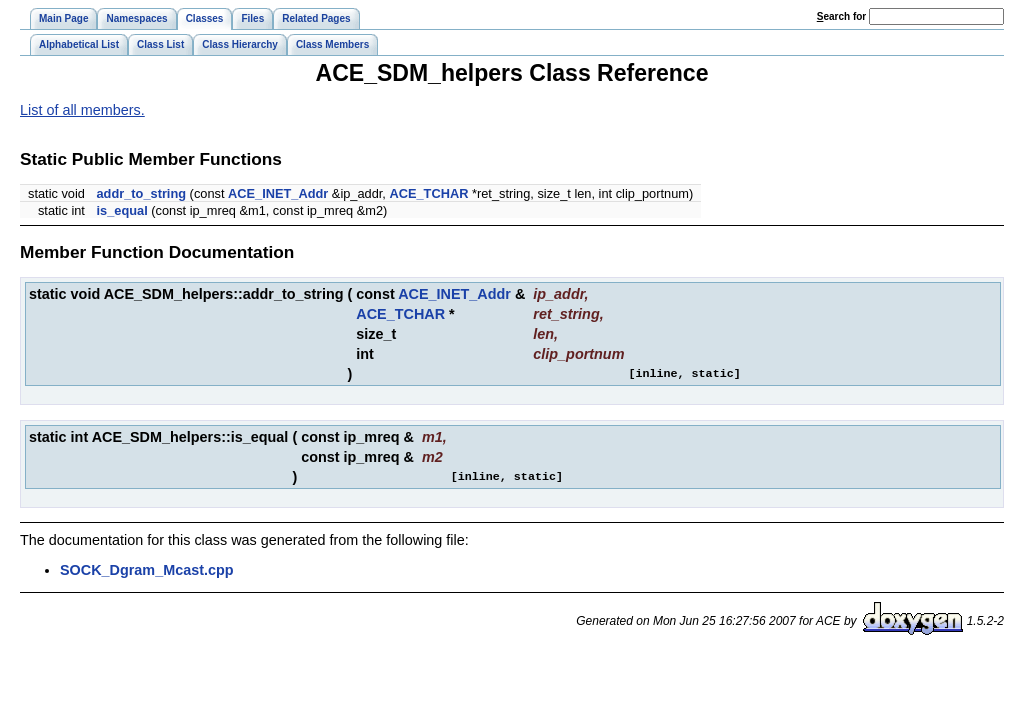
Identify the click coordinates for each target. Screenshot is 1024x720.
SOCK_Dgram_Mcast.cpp (147, 570)
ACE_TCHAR (428, 193)
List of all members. (82, 110)
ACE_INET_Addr (278, 193)
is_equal (121, 210)
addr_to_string (141, 193)
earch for (841, 16)
